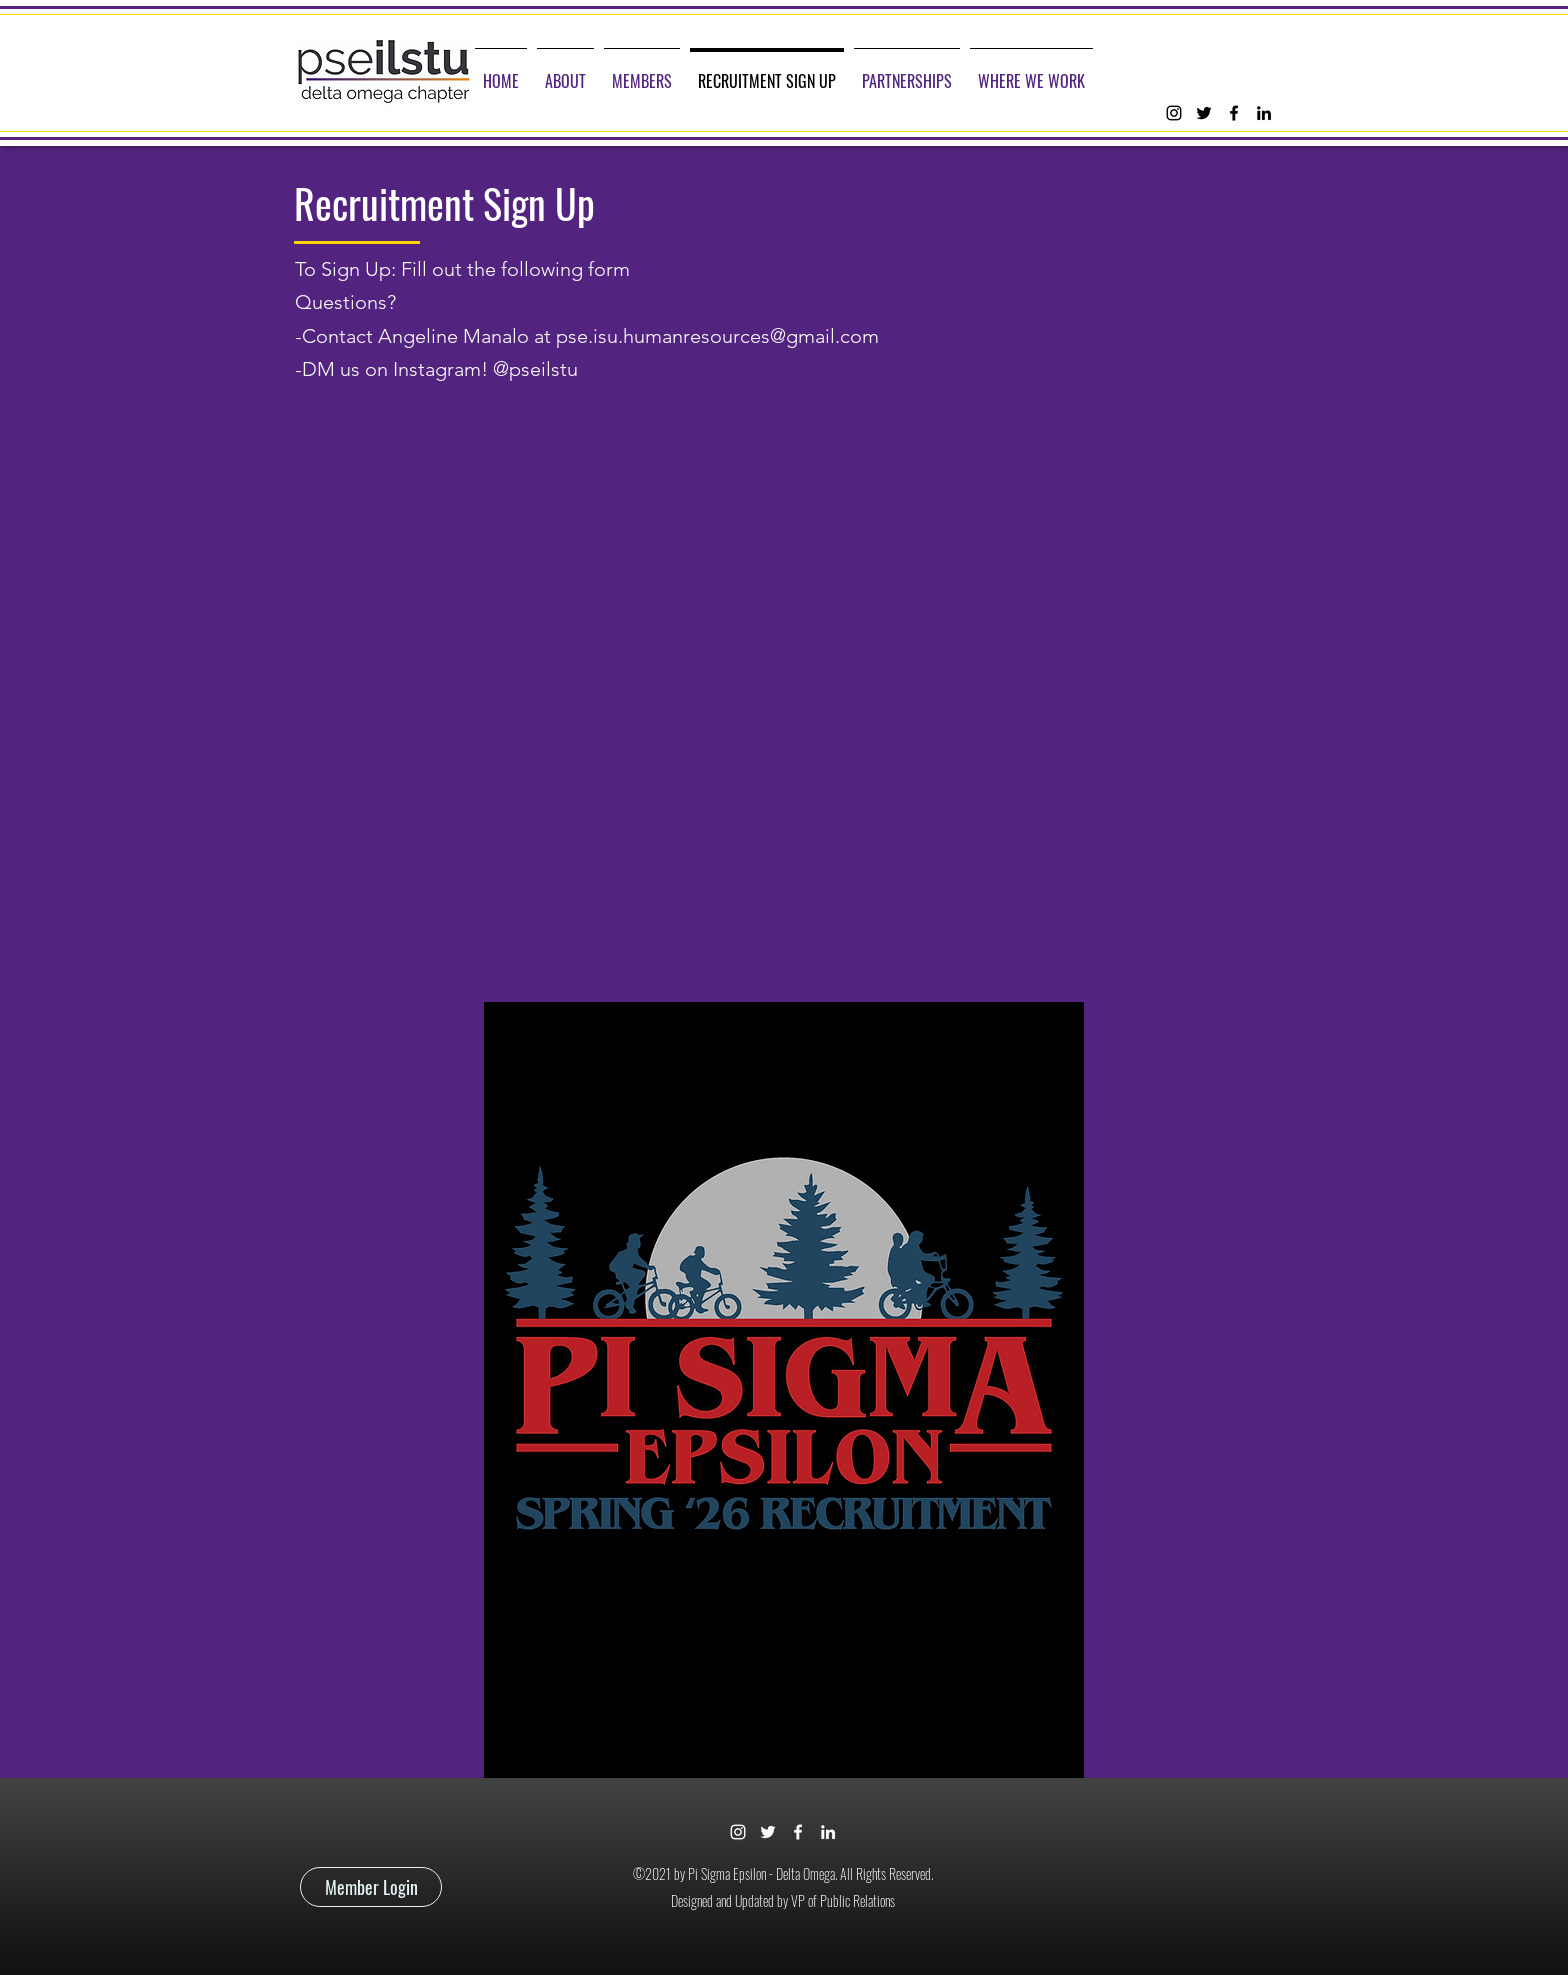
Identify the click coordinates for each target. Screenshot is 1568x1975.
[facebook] (1234, 113)
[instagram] (1174, 113)
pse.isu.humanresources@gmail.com (717, 336)
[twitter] (1204, 113)
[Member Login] (371, 1887)
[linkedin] (1264, 113)
